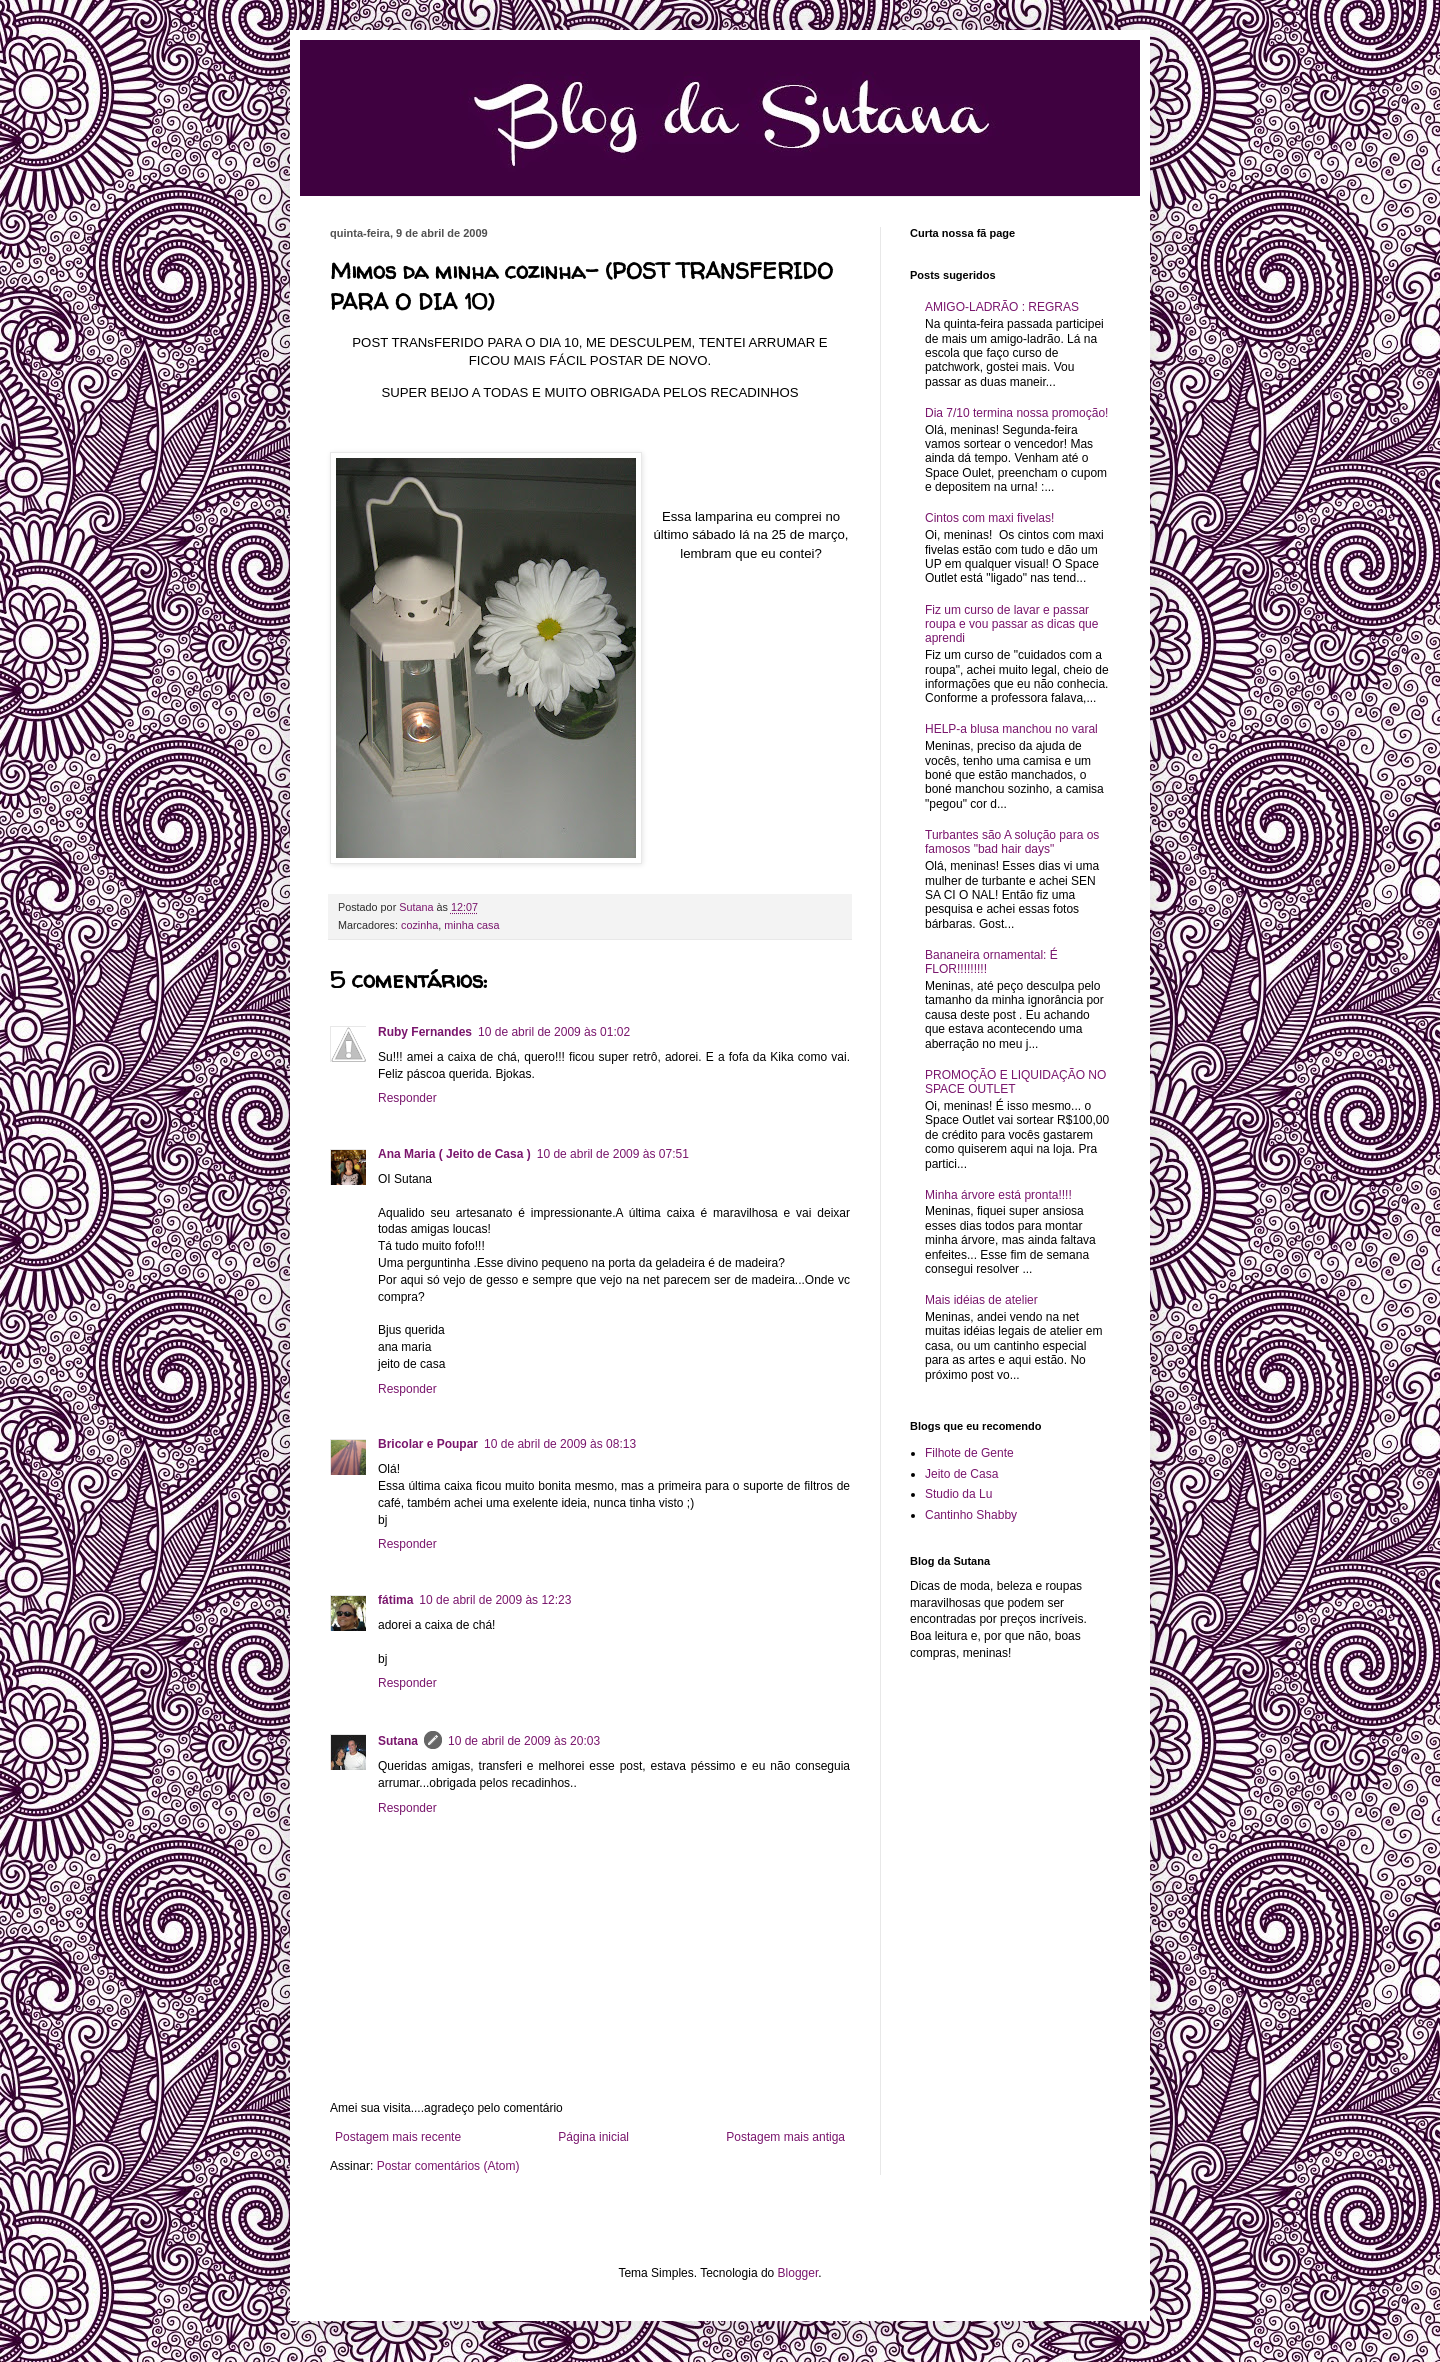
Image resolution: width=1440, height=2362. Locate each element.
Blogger (798, 2273)
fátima (395, 1600)
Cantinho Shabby (971, 1515)
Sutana (398, 1741)
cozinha (419, 925)
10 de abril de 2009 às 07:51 (613, 1154)
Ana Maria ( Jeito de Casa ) (454, 1154)
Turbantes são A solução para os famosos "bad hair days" (1012, 842)
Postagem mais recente (398, 2137)
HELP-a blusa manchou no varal (1011, 729)
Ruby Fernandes (425, 1032)
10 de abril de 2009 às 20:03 (524, 1741)
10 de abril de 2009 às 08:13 (560, 1444)
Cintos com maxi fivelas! (989, 518)
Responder (407, 1098)
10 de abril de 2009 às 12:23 (495, 1600)
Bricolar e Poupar (428, 1444)
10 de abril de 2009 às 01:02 (554, 1032)
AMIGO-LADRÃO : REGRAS (1002, 307)
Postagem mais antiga (785, 2137)
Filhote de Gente (969, 1453)
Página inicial (593, 2137)
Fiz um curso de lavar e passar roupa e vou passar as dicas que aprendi (1011, 624)
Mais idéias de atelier (981, 1300)
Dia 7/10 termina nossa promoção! (1016, 413)
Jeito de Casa (961, 1474)
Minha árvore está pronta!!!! (998, 1195)
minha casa (471, 925)
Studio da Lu (958, 1494)
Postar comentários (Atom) (448, 2166)
